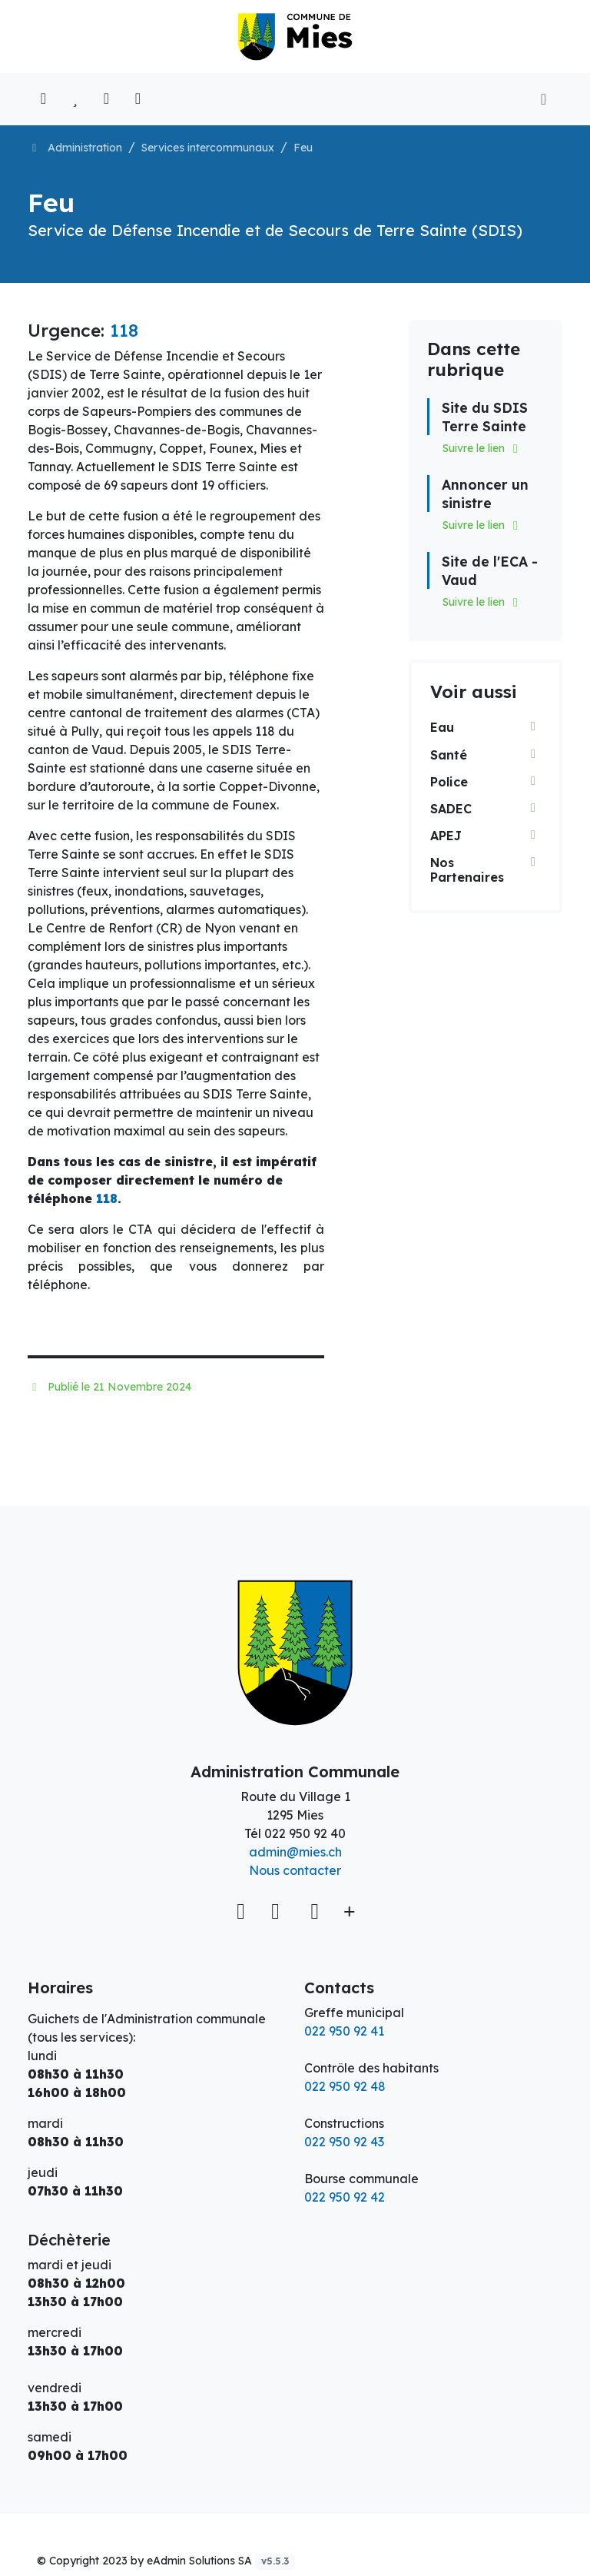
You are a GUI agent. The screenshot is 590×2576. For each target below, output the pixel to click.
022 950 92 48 (345, 2086)
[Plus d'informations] (347, 1911)
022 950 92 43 (344, 2141)
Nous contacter (295, 1870)
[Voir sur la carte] (242, 1911)
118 (124, 330)
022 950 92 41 (344, 2031)
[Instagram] (314, 1910)
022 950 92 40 (305, 1833)
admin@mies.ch (295, 1852)
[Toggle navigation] (543, 99)
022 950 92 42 (344, 2197)
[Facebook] (278, 1910)
